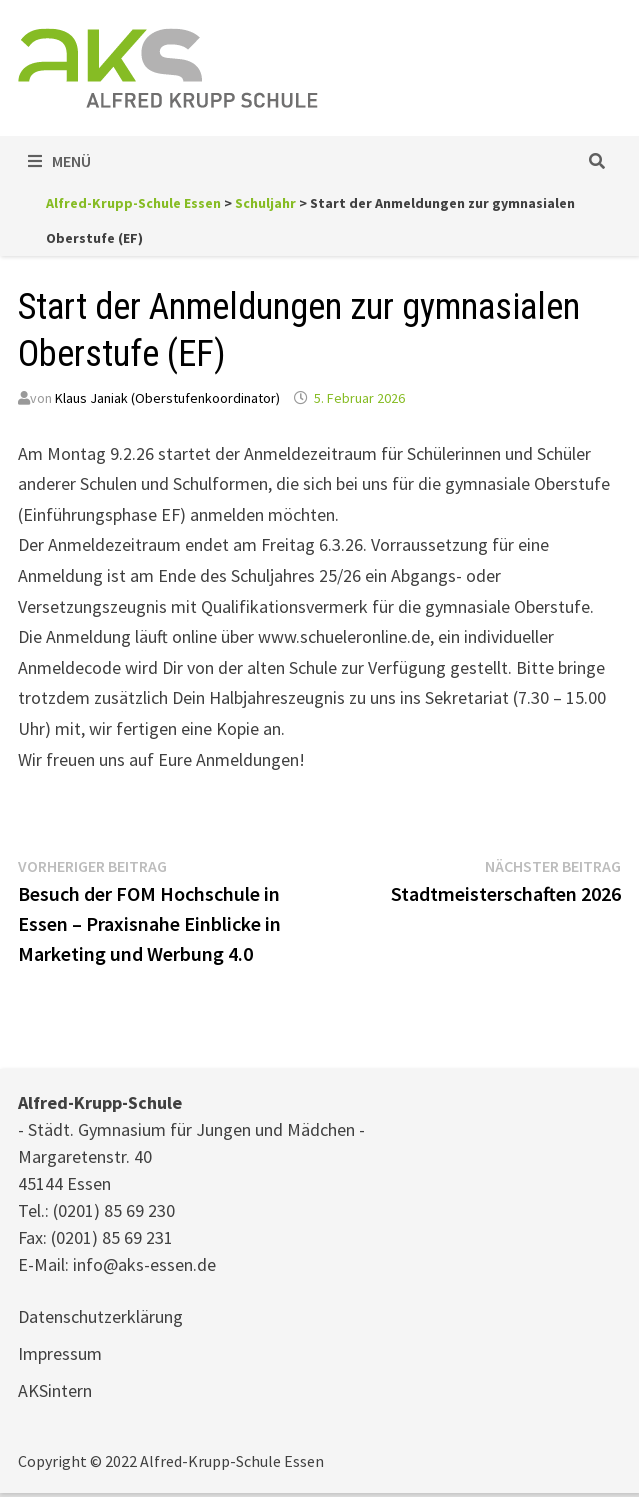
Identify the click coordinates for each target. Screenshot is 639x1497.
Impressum (60, 1353)
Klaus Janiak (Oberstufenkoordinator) (167, 398)
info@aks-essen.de (144, 1264)
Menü (59, 161)
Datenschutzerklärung (100, 1316)
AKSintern (55, 1390)
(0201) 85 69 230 (114, 1210)
